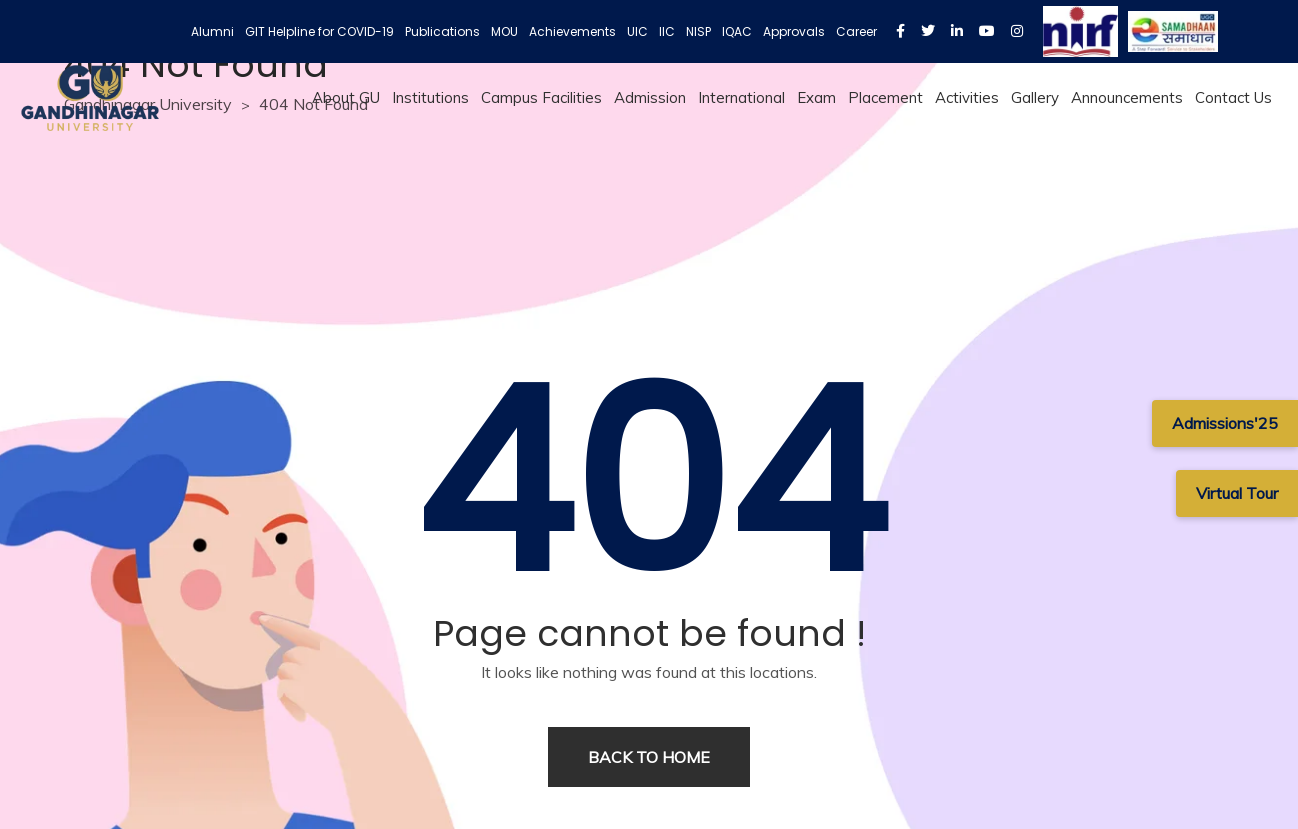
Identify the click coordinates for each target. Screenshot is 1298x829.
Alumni (212, 31)
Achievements (572, 31)
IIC (667, 31)
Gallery (1035, 97)
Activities (967, 97)
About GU (346, 97)
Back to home (649, 757)
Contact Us (1233, 97)
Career (856, 31)
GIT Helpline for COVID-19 (319, 31)
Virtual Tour (1237, 493)
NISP (698, 31)
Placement (885, 97)
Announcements (1127, 97)
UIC (637, 31)
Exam (816, 97)
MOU (504, 31)
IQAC (737, 31)
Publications (442, 31)
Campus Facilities (541, 97)
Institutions (430, 97)
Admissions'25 (1225, 423)
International (741, 97)
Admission (650, 97)
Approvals (794, 31)
